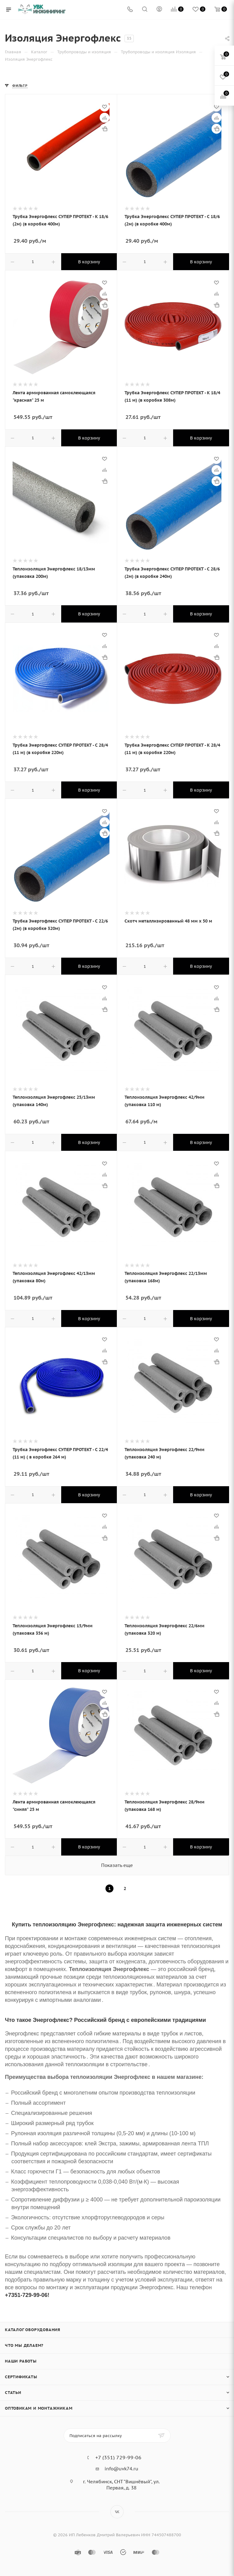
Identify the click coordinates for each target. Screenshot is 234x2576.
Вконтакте (117, 2511)
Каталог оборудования (32, 2329)
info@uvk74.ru (121, 2469)
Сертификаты (21, 2376)
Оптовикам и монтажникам (38, 2408)
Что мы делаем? (24, 2345)
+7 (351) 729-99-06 (118, 2457)
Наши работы (21, 2361)
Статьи (13, 2392)
